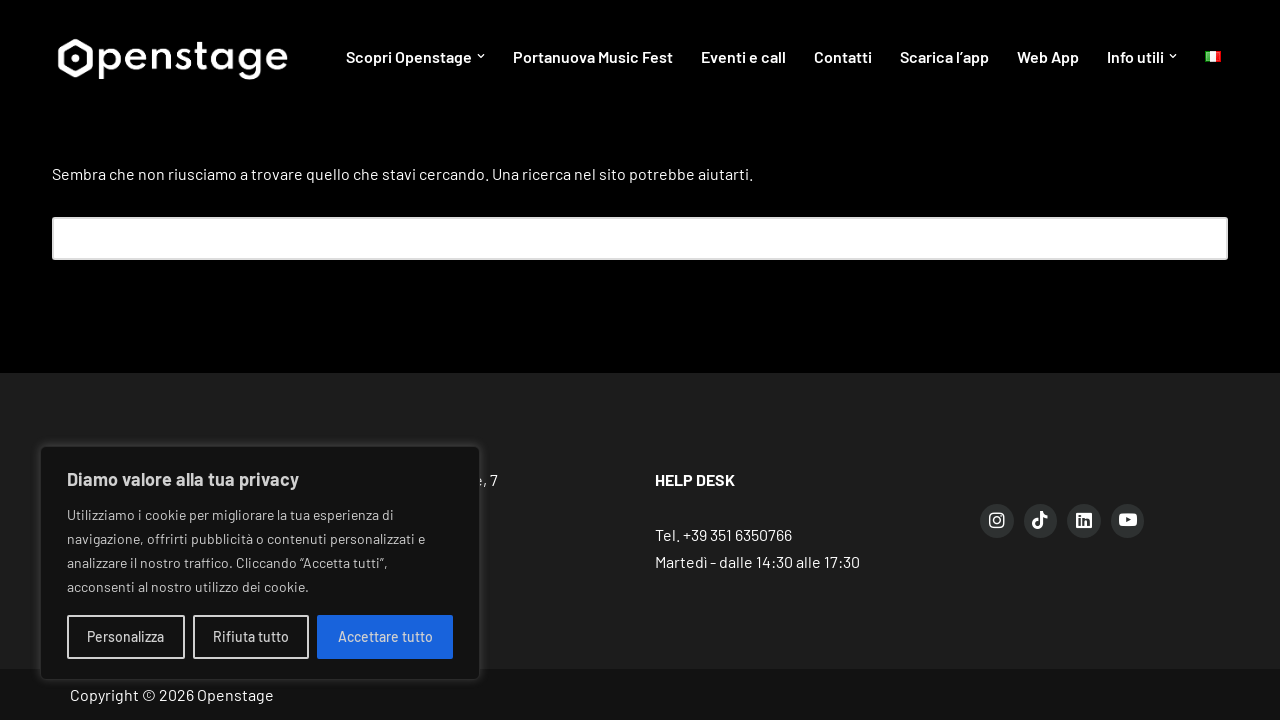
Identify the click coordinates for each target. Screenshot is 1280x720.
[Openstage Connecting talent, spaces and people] (171, 56)
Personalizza (125, 636)
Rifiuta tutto (251, 636)
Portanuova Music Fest (593, 56)
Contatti (843, 56)
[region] (260, 563)
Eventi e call (743, 56)
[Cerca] (617, 238)
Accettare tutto (385, 636)
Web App (1048, 56)
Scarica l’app (944, 56)
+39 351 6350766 (737, 534)
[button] (481, 56)
